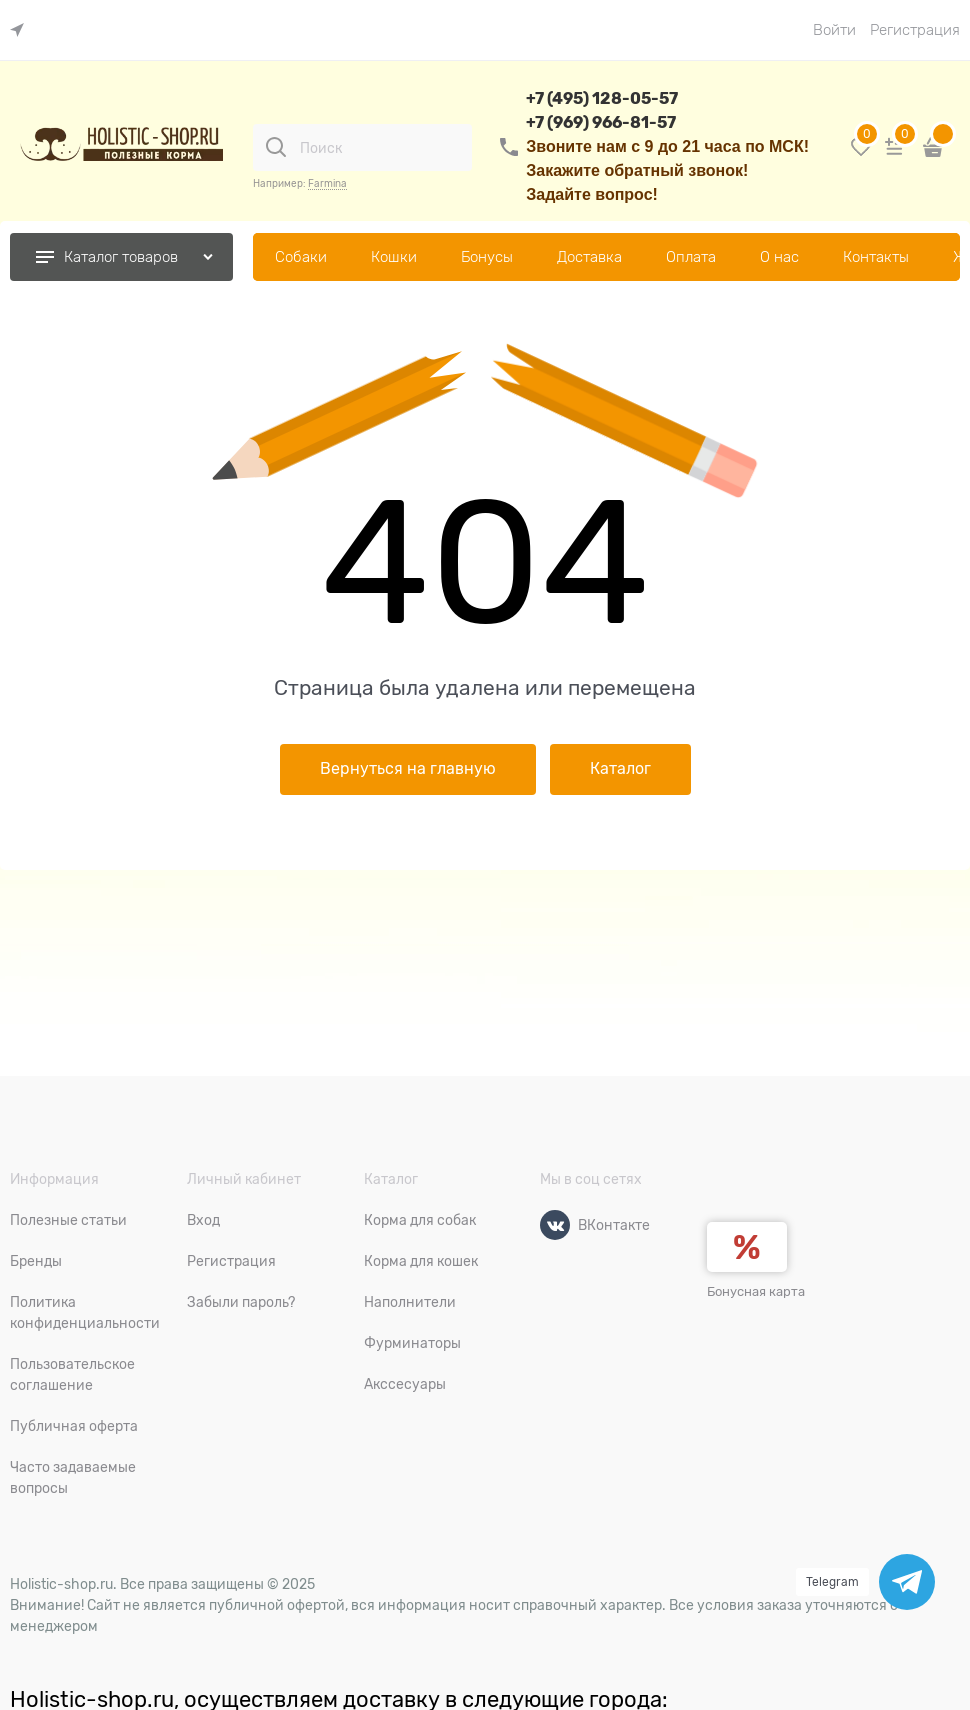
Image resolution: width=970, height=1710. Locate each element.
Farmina (327, 183)
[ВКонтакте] (555, 1225)
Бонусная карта (756, 1291)
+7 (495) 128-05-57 (602, 98)
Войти (834, 30)
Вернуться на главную (408, 769)
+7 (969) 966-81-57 (601, 122)
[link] (22, 30)
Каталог (620, 769)
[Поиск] (276, 147)
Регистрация (915, 30)
